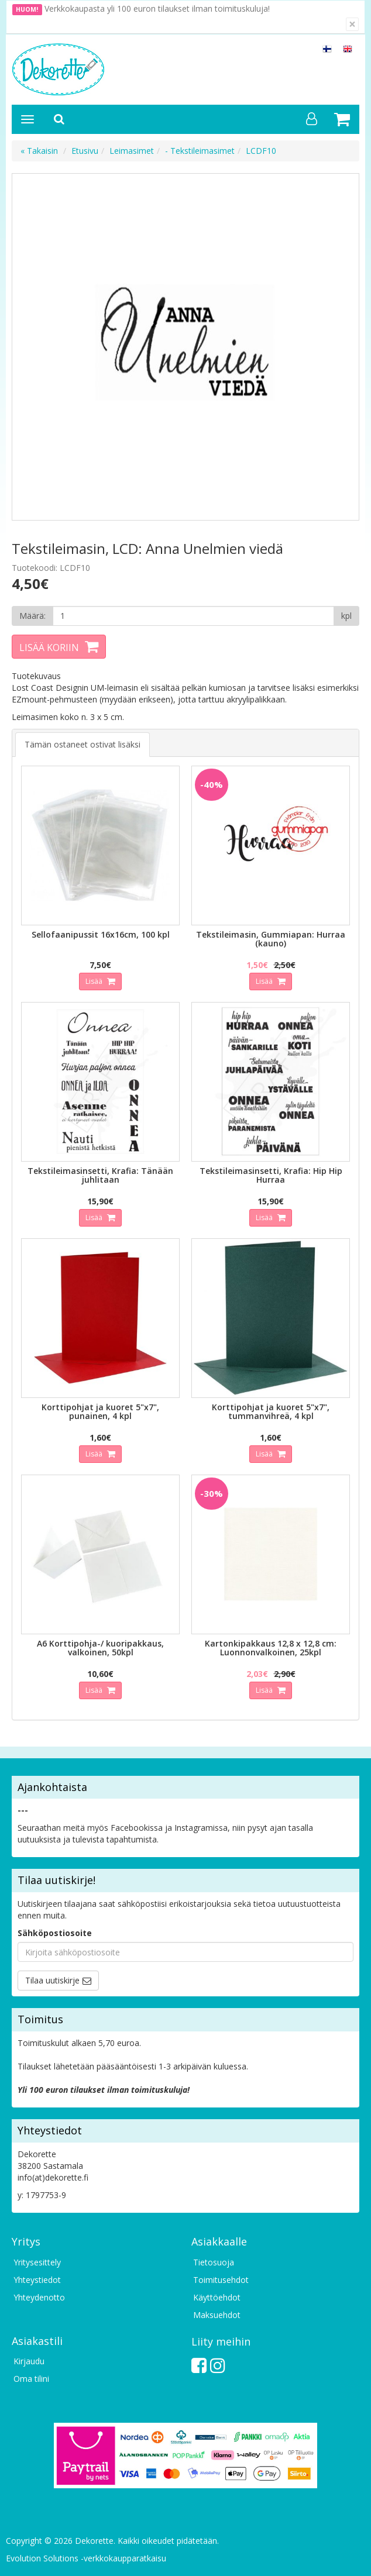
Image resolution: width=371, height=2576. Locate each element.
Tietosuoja (213, 2262)
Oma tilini (31, 2378)
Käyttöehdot (217, 2297)
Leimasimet (131, 150)
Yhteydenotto (39, 2297)
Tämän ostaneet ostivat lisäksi (82, 744)
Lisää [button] (94, 981)
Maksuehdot (217, 2314)
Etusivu (84, 150)
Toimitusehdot (221, 2279)
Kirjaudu (28, 2361)
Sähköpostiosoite (55, 1932)
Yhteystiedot (37, 2279)
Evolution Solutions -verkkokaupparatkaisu (86, 2558)
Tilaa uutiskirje (52, 1980)
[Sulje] (352, 24)
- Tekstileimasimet (200, 150)
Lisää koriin (49, 647)
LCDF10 (261, 150)
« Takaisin (39, 150)
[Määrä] (193, 616)
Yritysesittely (37, 2262)
